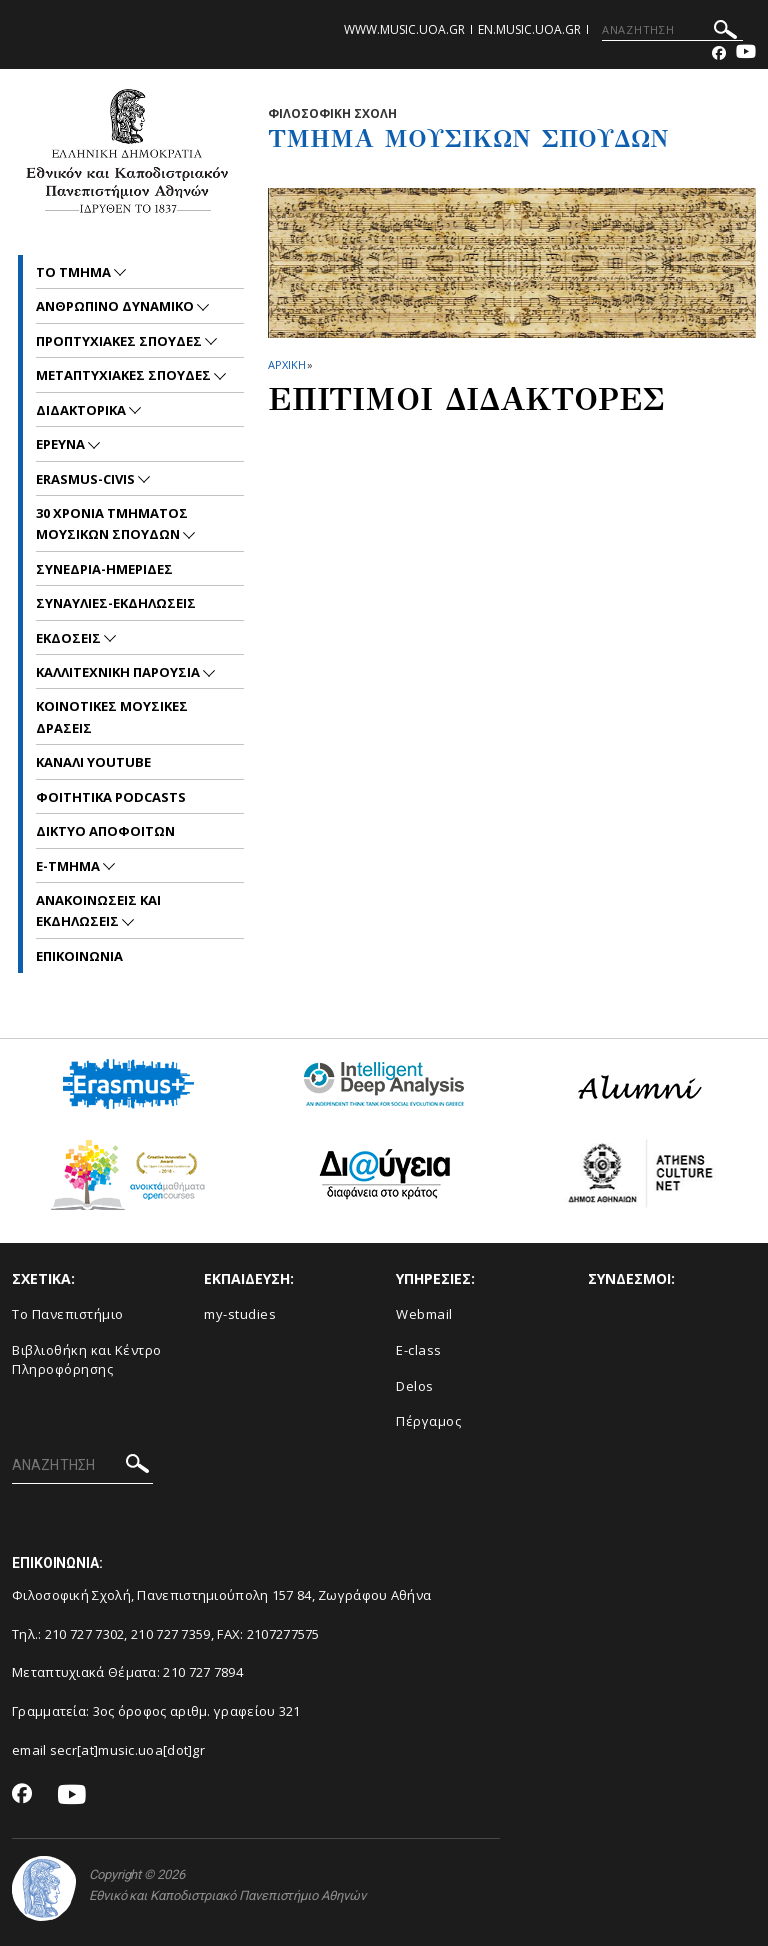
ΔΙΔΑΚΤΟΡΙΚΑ (82, 410)
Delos (415, 1386)
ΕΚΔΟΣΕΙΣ (70, 638)
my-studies (240, 1314)
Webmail (424, 1314)
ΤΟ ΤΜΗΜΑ (75, 272)
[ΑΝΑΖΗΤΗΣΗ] (672, 30)
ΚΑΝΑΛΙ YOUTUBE (93, 762)
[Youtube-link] (746, 53)
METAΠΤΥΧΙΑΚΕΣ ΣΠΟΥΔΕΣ (125, 375)
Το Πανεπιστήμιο (68, 1314)
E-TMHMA (69, 866)
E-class (419, 1350)
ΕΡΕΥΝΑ (62, 444)
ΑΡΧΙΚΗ (286, 364)
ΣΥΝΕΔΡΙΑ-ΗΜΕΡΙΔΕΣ (104, 569)
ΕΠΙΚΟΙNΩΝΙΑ (79, 956)
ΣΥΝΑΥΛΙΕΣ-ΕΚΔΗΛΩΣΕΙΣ (116, 603)
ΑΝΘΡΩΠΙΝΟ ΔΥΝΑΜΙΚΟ (116, 306)
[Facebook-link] (719, 53)
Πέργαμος (428, 1421)
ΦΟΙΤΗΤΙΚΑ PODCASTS (111, 797)
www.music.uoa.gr (404, 29)
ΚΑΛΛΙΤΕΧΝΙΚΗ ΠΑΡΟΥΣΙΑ (119, 672)
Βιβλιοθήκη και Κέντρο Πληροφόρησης (87, 1359)
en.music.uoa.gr (529, 29)
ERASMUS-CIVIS (87, 479)
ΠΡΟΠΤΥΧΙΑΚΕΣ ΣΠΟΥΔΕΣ (120, 341)
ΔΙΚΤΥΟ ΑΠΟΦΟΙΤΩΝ (105, 831)
